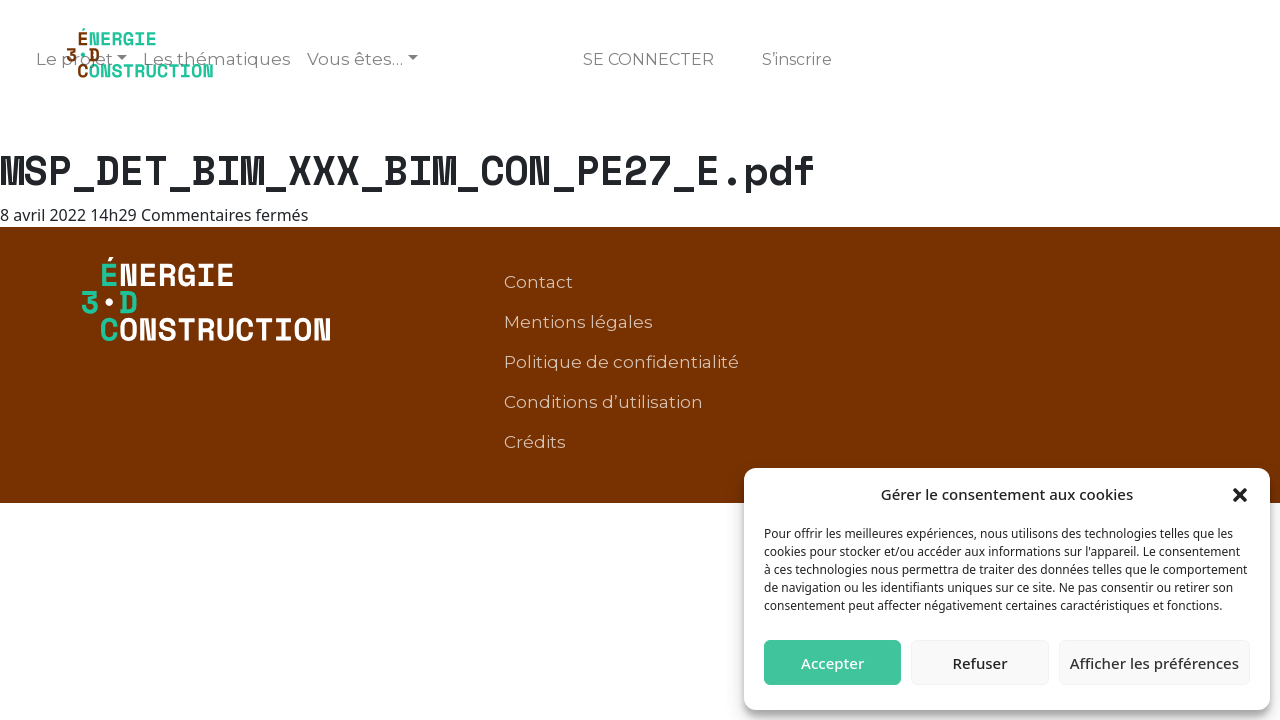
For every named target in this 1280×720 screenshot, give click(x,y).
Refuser (979, 663)
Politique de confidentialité (1070, 284)
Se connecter (648, 59)
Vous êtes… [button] (355, 59)
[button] (1240, 494)
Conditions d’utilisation (1002, 314)
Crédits (1157, 314)
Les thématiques (217, 59)
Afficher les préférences (1154, 663)
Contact (721, 284)
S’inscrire (797, 59)
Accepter (832, 663)
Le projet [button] (74, 59)
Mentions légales (854, 284)
